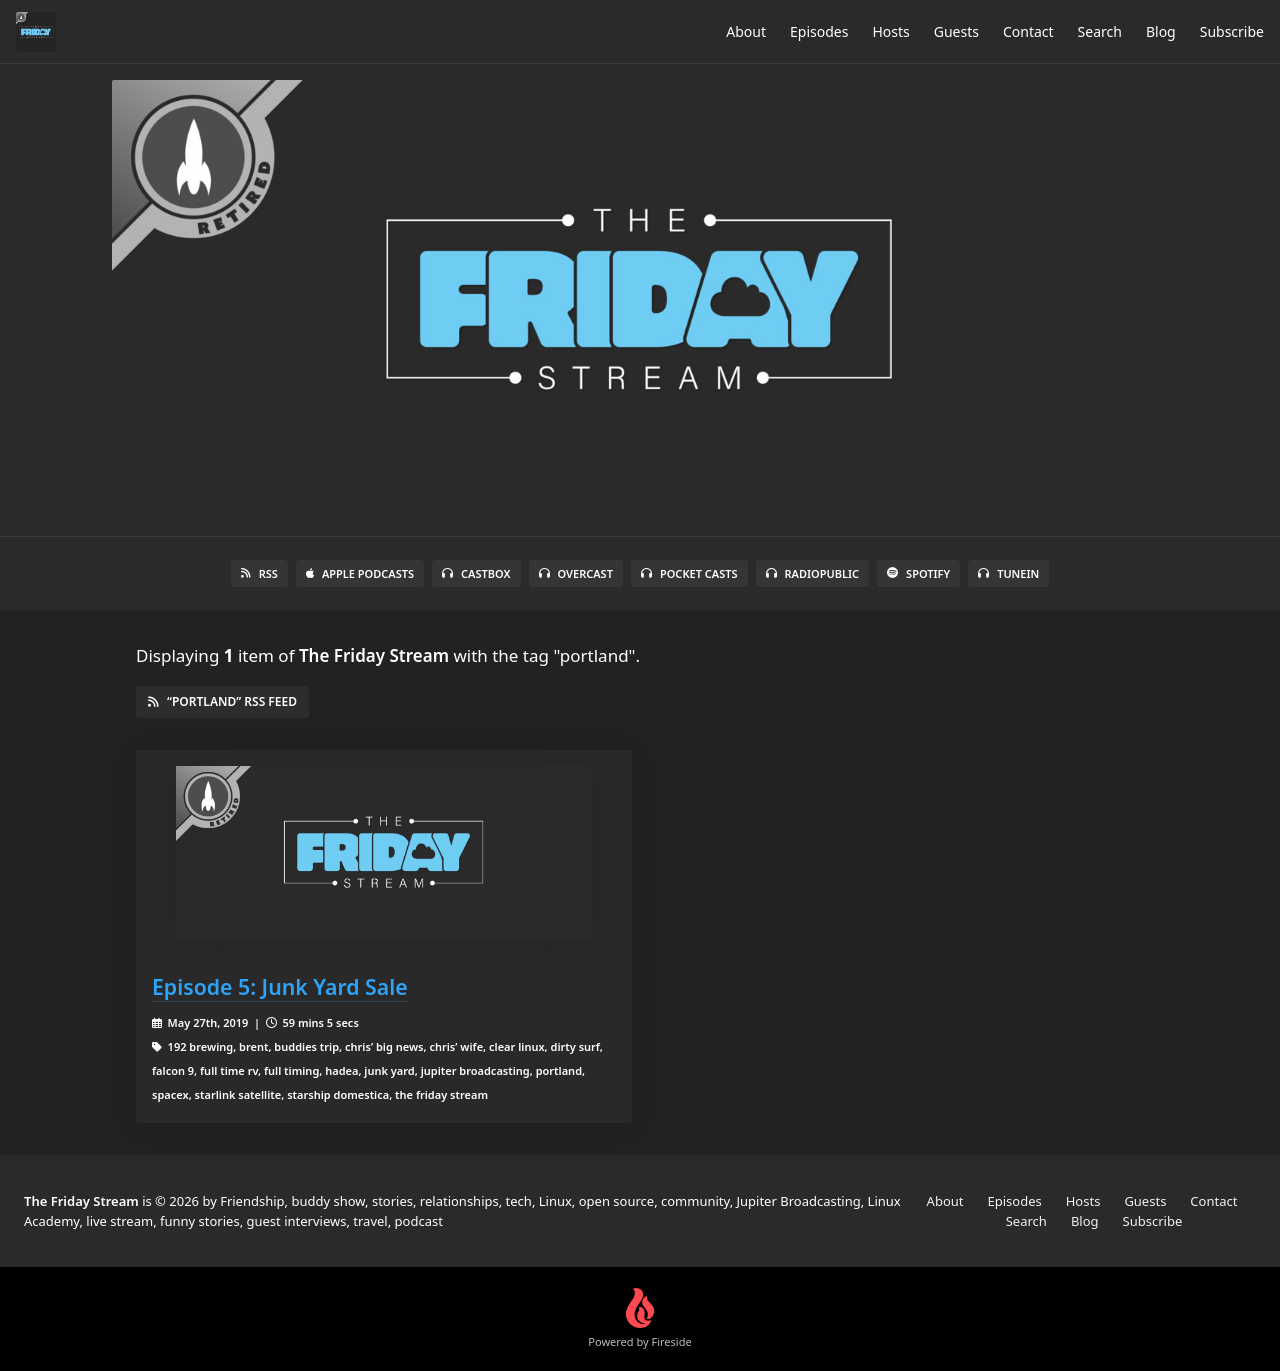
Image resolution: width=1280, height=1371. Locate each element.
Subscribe (1232, 31)
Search (1100, 31)
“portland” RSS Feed (222, 701)
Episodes (819, 31)
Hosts (890, 31)
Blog (1161, 31)
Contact (1028, 31)
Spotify (918, 573)
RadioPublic (813, 573)
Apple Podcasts (360, 573)
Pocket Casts (689, 573)
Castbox (476, 573)
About (746, 31)
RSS (259, 573)
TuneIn (1008, 573)
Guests (956, 31)
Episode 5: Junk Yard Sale (280, 986)
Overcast (576, 573)
